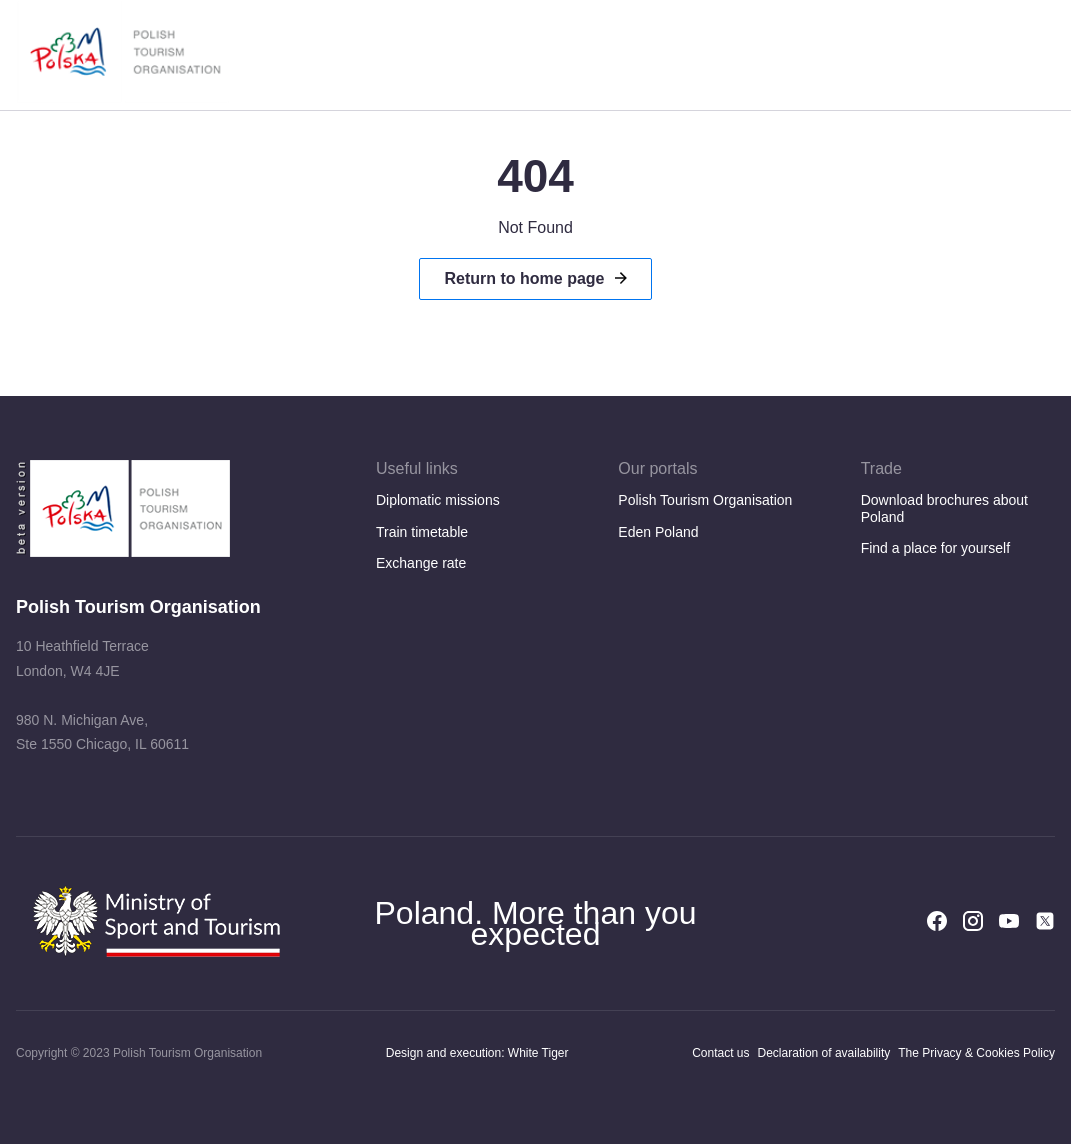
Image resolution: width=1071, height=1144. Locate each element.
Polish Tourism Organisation (705, 500)
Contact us (720, 1053)
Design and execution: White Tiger (477, 1053)
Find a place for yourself (935, 548)
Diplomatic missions (438, 500)
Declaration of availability (824, 1053)
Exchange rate (421, 563)
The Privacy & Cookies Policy (976, 1053)
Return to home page (524, 278)
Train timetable (422, 532)
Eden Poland (658, 532)
